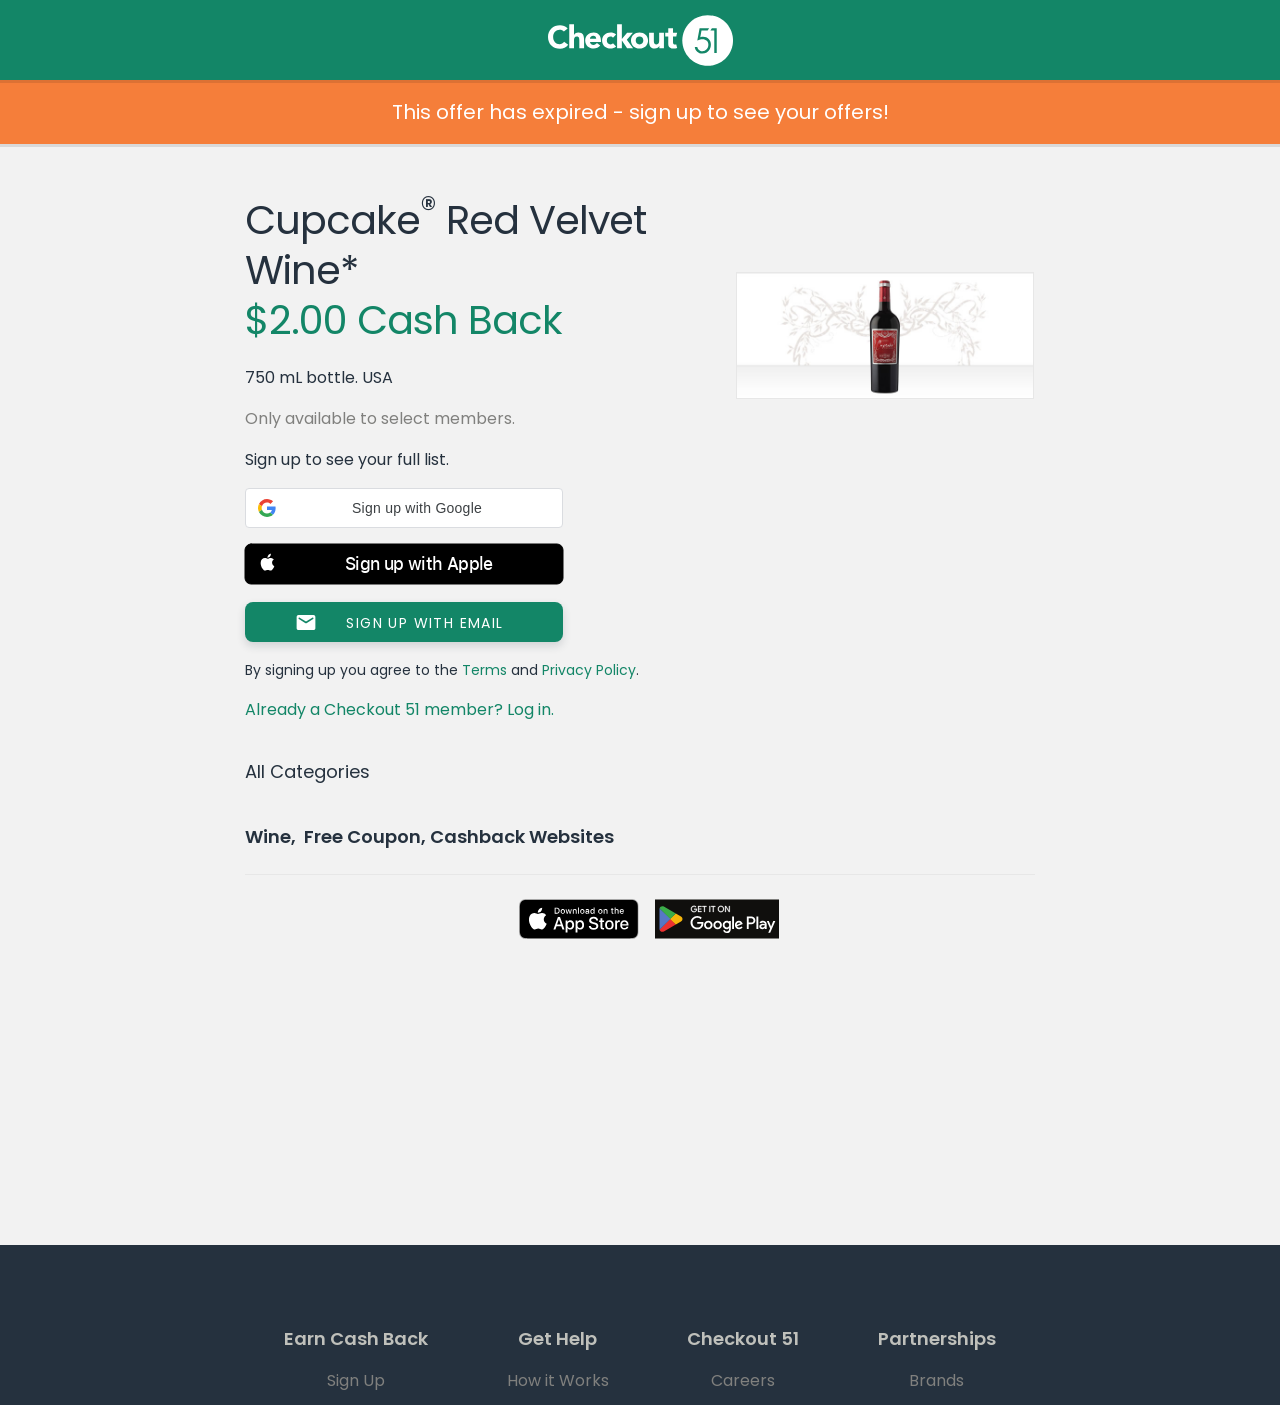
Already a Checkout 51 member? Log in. (399, 709)
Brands (936, 1380)
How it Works (558, 1380)
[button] (404, 508)
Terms (484, 670)
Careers (743, 1380)
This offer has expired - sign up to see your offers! (640, 112)
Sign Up (356, 1380)
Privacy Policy (589, 670)
